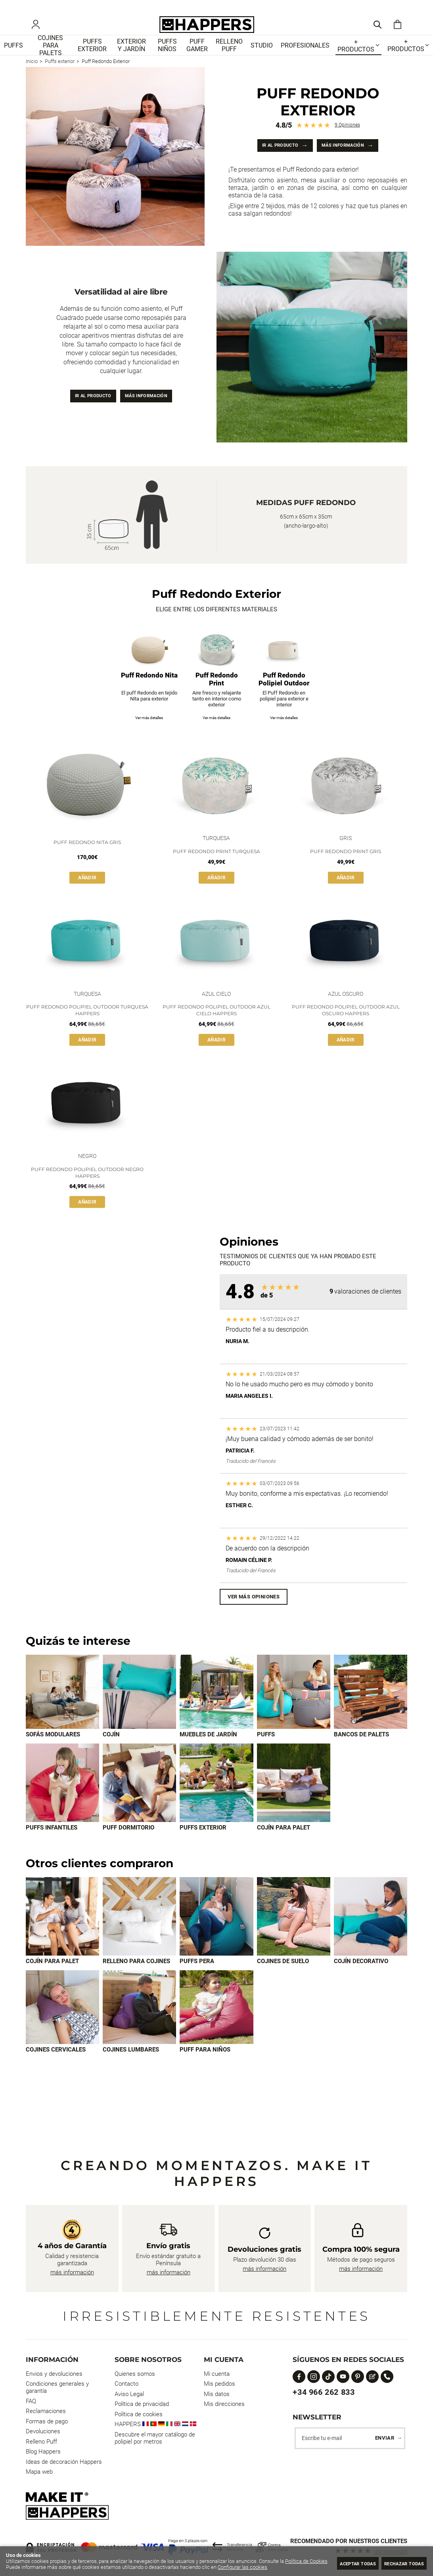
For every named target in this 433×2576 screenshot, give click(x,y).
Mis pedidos (219, 2383)
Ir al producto (271, 156)
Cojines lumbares (131, 2070)
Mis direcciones (224, 2404)
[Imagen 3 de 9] (216, 1708)
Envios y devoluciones (54, 2373)
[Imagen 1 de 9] (62, 1708)
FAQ (31, 2401)
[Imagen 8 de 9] (216, 1800)
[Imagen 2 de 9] (139, 1708)
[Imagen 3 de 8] (216, 1935)
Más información (349, 156)
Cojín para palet (283, 1845)
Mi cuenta (217, 2373)
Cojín (111, 1751)
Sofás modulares (53, 1751)
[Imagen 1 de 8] (62, 1935)
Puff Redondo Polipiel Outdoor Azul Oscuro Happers (346, 1025)
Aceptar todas (343, 2563)
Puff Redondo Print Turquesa (216, 866)
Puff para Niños (205, 2070)
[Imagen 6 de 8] (62, 2027)
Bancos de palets (361, 1751)
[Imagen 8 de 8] (216, 2027)
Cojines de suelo (283, 1980)
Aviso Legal (129, 2394)
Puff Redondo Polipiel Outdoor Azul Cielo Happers (216, 1025)
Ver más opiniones (254, 1612)
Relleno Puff (41, 2441)
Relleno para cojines (136, 1980)
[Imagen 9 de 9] (293, 1800)
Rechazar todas (399, 2563)
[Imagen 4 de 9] (293, 1708)
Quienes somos (135, 2373)
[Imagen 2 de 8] (139, 1935)
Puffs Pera (197, 1980)
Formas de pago (47, 2421)
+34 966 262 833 (323, 2392)
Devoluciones (43, 2431)
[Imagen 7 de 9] (139, 1800)
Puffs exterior (203, 1845)
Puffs (266, 1751)
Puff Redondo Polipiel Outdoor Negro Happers (87, 1188)
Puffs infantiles (51, 1845)
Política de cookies (139, 2414)
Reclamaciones (46, 2411)
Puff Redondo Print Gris (345, 866)
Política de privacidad (142, 2404)
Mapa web (39, 2471)
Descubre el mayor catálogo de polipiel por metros (155, 2438)
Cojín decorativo (361, 1980)
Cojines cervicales (56, 2070)
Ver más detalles (149, 731)
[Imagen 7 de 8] (139, 2027)
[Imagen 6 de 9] (62, 1800)
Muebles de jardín (208, 1751)
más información (72, 2272)
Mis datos (217, 2394)
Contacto (126, 2383)
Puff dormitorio (128, 1845)
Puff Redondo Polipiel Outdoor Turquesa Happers (87, 1025)
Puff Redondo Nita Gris (87, 856)
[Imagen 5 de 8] (370, 1935)
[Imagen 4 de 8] (293, 1935)
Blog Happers (43, 2451)
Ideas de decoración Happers (64, 2461)
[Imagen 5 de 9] (370, 1708)
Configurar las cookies (262, 2567)
